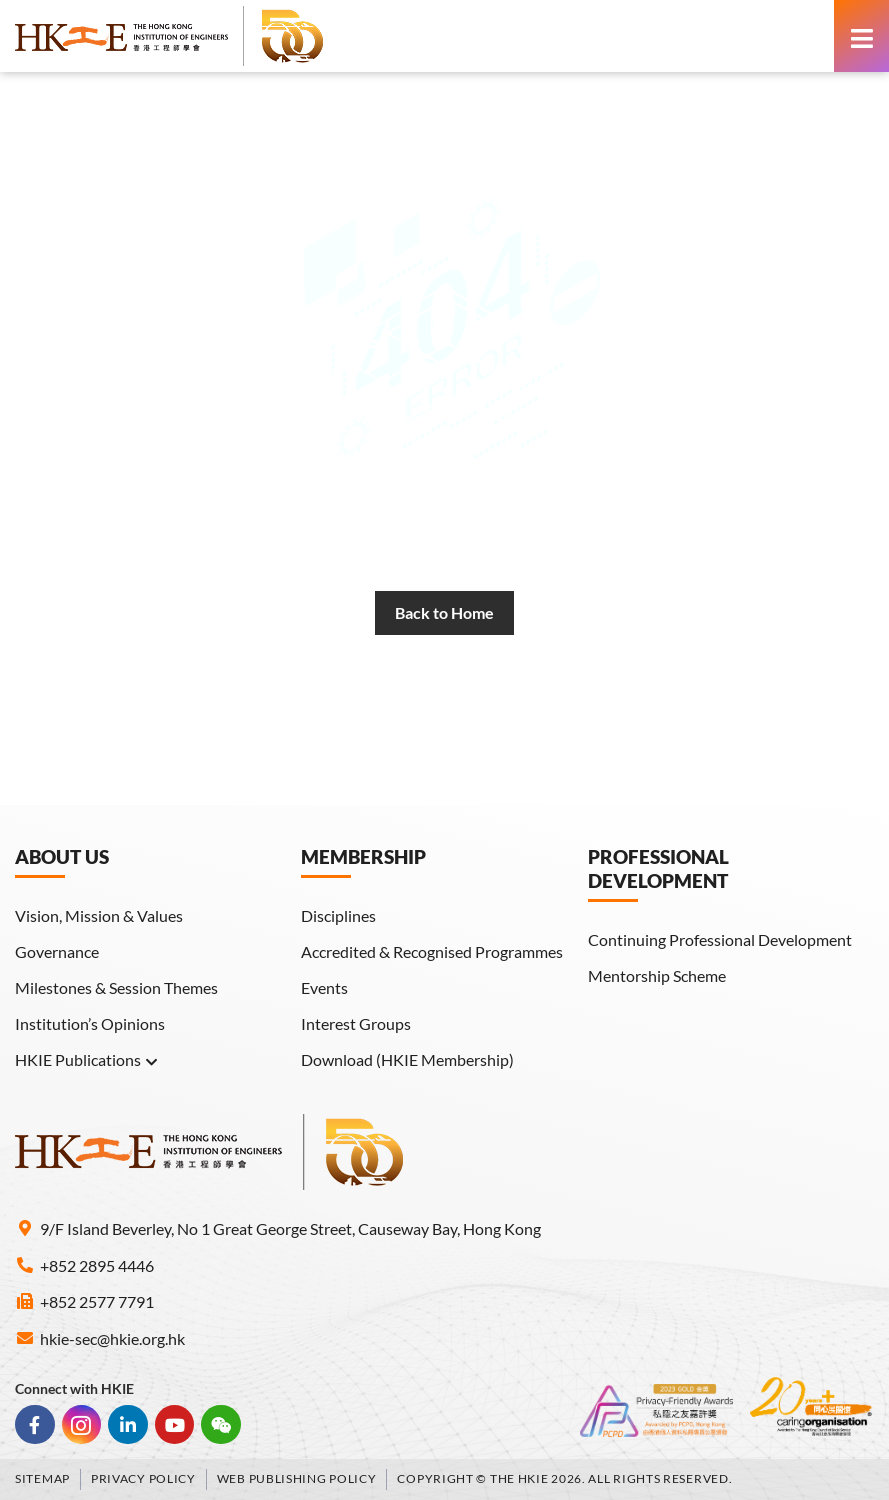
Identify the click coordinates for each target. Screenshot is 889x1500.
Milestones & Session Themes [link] (116, 987)
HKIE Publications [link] (87, 1060)
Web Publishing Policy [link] (297, 1478)
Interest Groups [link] (356, 1023)
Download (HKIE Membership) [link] (407, 1059)
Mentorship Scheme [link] (657, 975)
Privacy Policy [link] (143, 1478)
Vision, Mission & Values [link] (99, 915)
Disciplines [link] (338, 915)
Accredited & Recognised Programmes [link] (432, 951)
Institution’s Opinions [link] (90, 1023)
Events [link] (324, 987)
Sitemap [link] (42, 1478)
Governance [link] (57, 951)
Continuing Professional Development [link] (720, 939)
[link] (170, 36)
